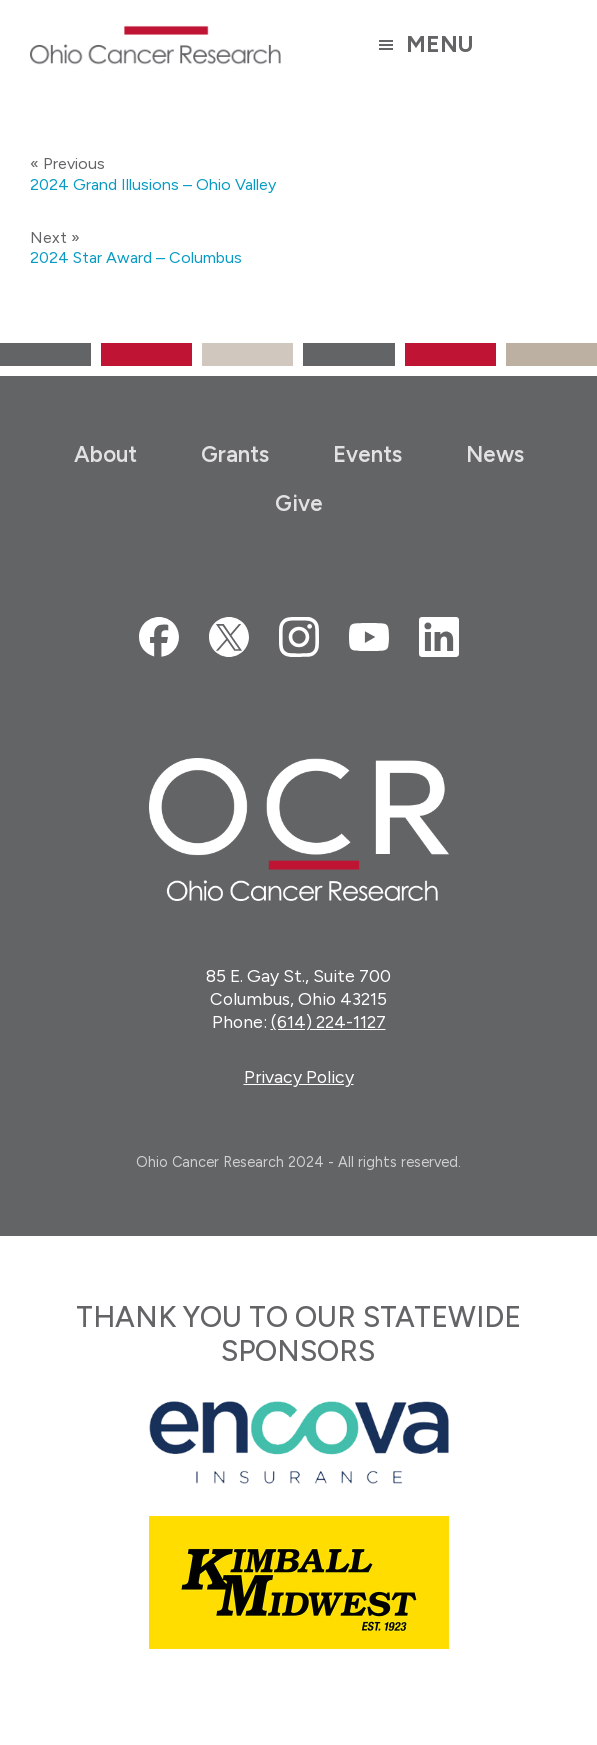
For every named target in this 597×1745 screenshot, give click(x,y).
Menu (439, 44)
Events (367, 454)
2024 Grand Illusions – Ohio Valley (153, 184)
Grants (235, 454)
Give (299, 503)
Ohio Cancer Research (156, 45)
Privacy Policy (299, 1076)
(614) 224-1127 (328, 1021)
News (495, 454)
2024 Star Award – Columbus (136, 257)
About (105, 454)
